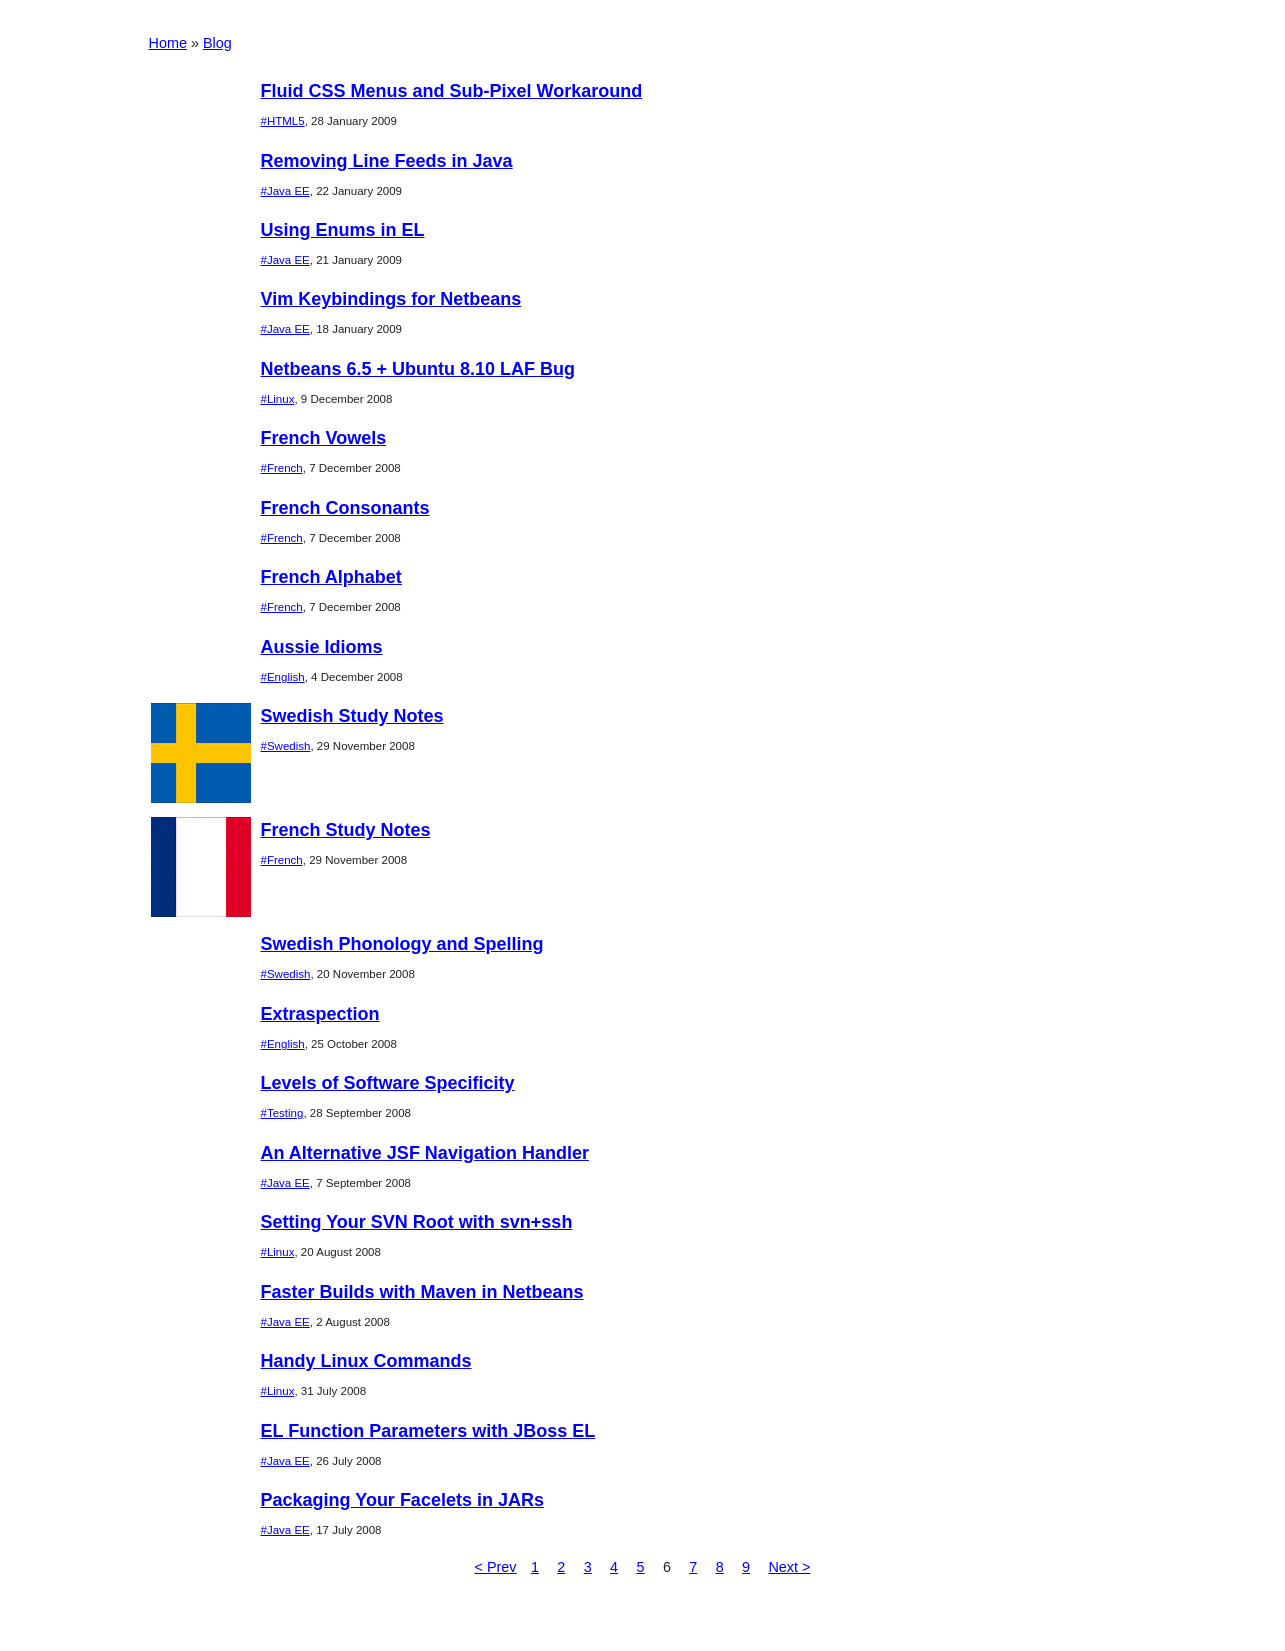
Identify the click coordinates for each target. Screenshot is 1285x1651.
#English (283, 677)
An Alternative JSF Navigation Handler (425, 1153)
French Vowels (324, 438)
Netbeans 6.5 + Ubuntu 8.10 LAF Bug (418, 369)
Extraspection (320, 1014)
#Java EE (285, 191)
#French (282, 468)
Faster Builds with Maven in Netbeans (422, 1292)
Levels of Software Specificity (388, 1083)
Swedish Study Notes (352, 716)
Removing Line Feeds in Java (387, 161)
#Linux (278, 399)
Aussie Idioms (322, 647)
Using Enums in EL (343, 230)
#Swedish (286, 746)
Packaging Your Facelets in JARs (402, 1500)
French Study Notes (346, 830)
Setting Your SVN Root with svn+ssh (417, 1222)
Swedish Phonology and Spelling (402, 944)
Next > (789, 1567)
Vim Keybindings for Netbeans (391, 299)
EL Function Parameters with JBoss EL (428, 1431)
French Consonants (345, 508)
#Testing (282, 1113)
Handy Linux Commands (366, 1361)
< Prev (496, 1567)
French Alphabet (331, 577)
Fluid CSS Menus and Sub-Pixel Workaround (452, 91)
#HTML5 (283, 121)
